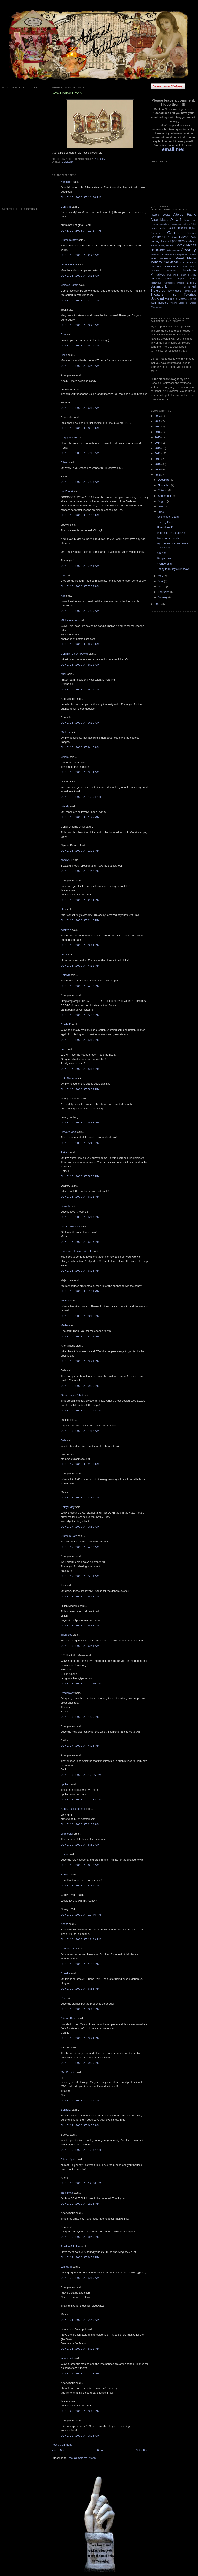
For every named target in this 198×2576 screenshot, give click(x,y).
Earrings (155, 241)
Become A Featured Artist (183, 224)
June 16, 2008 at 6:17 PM (80, 1217)
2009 (158, 469)
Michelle (66, 732)
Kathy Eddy (68, 1507)
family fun (191, 241)
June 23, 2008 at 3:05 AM (80, 2435)
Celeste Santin (69, 284)
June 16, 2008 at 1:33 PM (80, 850)
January (163, 597)
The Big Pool (164, 522)
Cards (172, 232)
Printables (158, 274)
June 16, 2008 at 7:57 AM (80, 586)
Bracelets (181, 227)
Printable (189, 270)
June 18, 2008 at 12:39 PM (81, 1939)
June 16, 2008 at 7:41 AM (80, 565)
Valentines (171, 298)
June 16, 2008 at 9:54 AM (80, 772)
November (164, 485)
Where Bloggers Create (183, 303)
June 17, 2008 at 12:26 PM (81, 1683)
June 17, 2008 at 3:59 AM (80, 1526)
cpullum (65, 1784)
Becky (64, 1854)
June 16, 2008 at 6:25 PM (80, 1241)
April (161, 581)
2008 (158, 474)
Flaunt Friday (158, 245)
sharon (65, 1300)
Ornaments (171, 266)
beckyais (66, 929)
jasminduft (67, 2358)
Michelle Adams (70, 620)
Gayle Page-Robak (72, 1395)
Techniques (174, 290)
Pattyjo (65, 1152)
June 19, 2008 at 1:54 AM (80, 2100)
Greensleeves (69, 264)
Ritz (63, 1998)
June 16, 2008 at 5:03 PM (80, 1015)
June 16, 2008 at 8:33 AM (80, 664)
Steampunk (159, 286)
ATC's (176, 219)
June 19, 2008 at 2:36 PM (80, 2203)
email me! (173, 149)
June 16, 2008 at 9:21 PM (80, 1361)
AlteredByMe (68, 2159)
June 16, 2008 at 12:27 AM (81, 230)
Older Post (142, 2450)
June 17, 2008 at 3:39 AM (80, 1497)
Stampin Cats (69, 1535)
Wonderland (156, 307)
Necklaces (171, 262)
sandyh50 (66, 860)
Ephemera (177, 241)
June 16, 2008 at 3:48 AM (80, 325)
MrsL (64, 674)
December (164, 479)
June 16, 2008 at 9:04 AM (80, 689)
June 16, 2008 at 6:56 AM (80, 428)
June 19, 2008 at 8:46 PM (80, 2236)
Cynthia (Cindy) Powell (74, 653)
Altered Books (160, 214)
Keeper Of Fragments (176, 254)
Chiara (65, 756)
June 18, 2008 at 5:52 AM (80, 1844)
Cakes (192, 228)
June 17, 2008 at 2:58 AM (80, 1464)
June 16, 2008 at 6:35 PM (80, 1270)
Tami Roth (67, 2192)
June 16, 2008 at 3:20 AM (80, 300)
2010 (158, 464)
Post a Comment (62, 2444)
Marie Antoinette (161, 258)
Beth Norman (69, 1078)
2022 (158, 421)
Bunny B (66, 206)
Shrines (191, 282)
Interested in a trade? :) (171, 532)
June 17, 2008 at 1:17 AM (80, 1430)
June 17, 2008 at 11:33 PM (81, 1799)
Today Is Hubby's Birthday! (173, 569)
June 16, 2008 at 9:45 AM (80, 747)
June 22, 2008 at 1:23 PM (80, 2373)
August (162, 501)
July (161, 506)
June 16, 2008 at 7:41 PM (80, 1291)
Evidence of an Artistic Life (76, 1251)
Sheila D (66, 1024)
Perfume (171, 271)
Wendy (65, 806)
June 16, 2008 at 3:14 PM (80, 945)
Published (172, 274)
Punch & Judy (188, 275)
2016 (158, 431)
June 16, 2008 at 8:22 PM (80, 1336)
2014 (158, 442)
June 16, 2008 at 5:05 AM (80, 345)
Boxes (171, 227)
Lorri (63, 1049)
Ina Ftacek (67, 491)
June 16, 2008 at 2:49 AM (80, 255)
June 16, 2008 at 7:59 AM (80, 610)
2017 (158, 426)
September (165, 495)
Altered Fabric (184, 214)
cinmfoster (67, 1833)
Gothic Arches (186, 245)
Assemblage (159, 219)
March (162, 586)
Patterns (155, 270)
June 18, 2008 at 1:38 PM (80, 1964)
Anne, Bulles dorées (73, 1808)
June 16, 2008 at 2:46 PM (80, 920)
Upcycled (157, 298)
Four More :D (165, 527)
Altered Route (69, 2018)
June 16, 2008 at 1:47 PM (80, 871)
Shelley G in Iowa (71, 2246)
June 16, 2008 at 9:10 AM (80, 722)
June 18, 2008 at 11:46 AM (81, 1914)
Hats (168, 250)
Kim (63, 575)
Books (154, 228)
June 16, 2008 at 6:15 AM (80, 407)
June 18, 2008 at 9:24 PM (80, 2038)
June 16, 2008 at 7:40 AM (80, 515)
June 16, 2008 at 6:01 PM (80, 1196)
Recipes (180, 278)
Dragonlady (68, 1692)
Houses (176, 250)
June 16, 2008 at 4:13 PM (80, 965)
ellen (63, 909)
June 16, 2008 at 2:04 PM (80, 900)
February (164, 591)
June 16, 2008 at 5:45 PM (80, 1143)
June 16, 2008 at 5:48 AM (80, 366)
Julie (63, 1440)
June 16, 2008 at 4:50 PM (80, 986)
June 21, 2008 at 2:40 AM (80, 2319)
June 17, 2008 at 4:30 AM (80, 1547)
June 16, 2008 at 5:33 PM (80, 1122)
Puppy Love (164, 558)
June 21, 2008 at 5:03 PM (80, 2348)
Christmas (158, 237)
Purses (168, 278)
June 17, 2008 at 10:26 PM (81, 1774)
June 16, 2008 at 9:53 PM (80, 1385)
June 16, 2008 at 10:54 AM (81, 797)
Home (100, 2450)
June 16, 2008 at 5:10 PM (80, 1039)
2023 (158, 415)
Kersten (65, 1874)
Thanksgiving (189, 291)
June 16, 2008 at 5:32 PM (80, 1089)
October (163, 490)
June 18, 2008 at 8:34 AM (80, 1885)
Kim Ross (66, 181)
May (161, 575)
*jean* (64, 1923)
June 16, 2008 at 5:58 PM (80, 1176)
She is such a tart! (168, 516)
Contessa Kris (69, 1948)
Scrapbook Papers (174, 283)
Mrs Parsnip (68, 2072)
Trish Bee (66, 1634)
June (161, 511)
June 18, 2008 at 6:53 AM (80, 1865)
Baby (186, 220)
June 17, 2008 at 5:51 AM (80, 1576)
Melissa (65, 1325)
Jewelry (68, 162)
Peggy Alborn (69, 437)
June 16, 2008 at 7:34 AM (80, 481)
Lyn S (64, 954)
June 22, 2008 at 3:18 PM (80, 2411)
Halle (64, 354)
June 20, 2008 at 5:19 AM (80, 2277)
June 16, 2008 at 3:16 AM (80, 275)
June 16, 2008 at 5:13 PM (80, 1068)
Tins (173, 294)
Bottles (162, 228)
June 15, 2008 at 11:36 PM (81, 197)
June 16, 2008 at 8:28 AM (80, 644)
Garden (170, 245)
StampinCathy (69, 239)
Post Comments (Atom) (82, 2457)
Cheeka (65, 1973)
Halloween (158, 250)
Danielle (66, 1206)
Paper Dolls (188, 266)
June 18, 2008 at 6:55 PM (80, 1988)
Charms (191, 233)
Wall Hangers (159, 302)
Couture (172, 237)
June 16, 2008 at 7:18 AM (80, 453)
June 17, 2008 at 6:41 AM (80, 1645)
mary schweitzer (70, 1226)
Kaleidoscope (157, 254)
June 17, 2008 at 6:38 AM (80, 1625)
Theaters (157, 294)
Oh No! (161, 552)
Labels (192, 254)
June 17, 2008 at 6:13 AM (80, 1596)
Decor (183, 237)
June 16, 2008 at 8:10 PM (80, 1316)
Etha (63, 334)
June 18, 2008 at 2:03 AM (80, 1824)
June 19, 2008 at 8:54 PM (80, 2257)
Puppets (155, 278)
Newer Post (58, 2450)
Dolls (193, 237)
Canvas (155, 233)
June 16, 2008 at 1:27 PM (80, 817)
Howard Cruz (69, 1131)
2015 (158, 437)
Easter (165, 241)
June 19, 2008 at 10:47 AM (81, 2149)
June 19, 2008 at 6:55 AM (80, 2125)
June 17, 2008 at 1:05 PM (80, 1716)
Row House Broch (168, 538)
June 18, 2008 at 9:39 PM (80, 2062)
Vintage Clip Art (187, 298)
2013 (158, 448)
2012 (158, 453)
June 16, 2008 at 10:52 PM (81, 1410)
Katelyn (65, 974)
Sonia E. (66, 2109)
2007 (158, 603)
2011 (158, 458)
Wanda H (66, 2266)
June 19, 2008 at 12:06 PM (81, 2183)
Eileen (64, 462)
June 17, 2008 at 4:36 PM (80, 1745)
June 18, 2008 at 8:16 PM (80, 2009)
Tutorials (190, 294)
